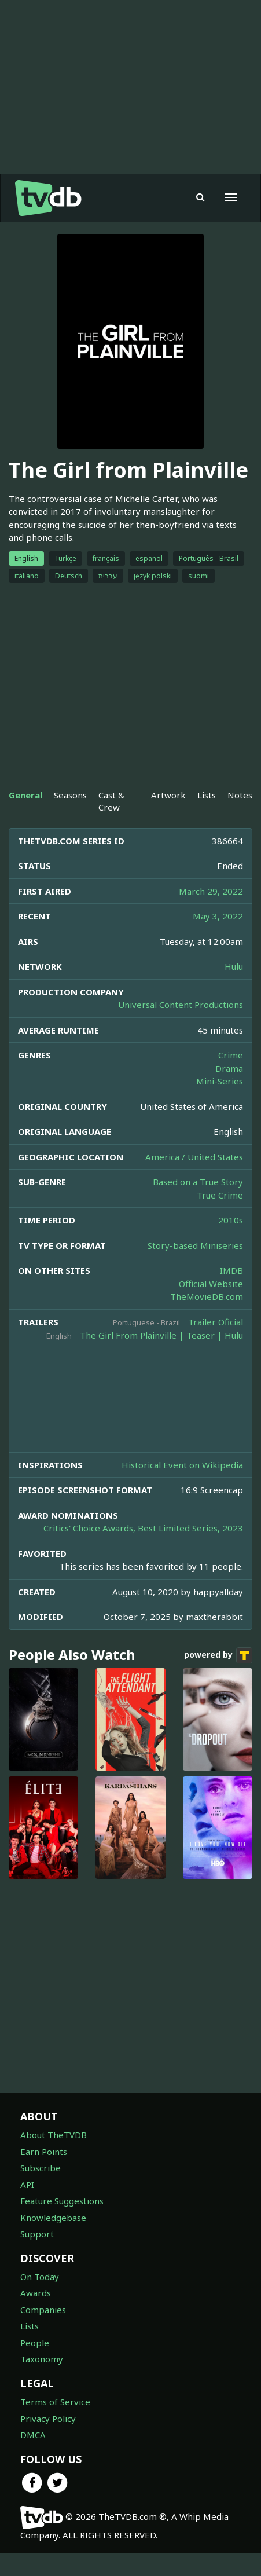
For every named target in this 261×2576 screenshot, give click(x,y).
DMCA (33, 2435)
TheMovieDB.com (206, 1296)
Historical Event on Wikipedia (182, 1465)
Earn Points (43, 2151)
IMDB (231, 1270)
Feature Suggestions (62, 2201)
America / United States (194, 1157)
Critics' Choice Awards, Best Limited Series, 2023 (143, 1528)
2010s (230, 1220)
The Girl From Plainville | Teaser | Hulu (161, 1335)
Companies (43, 2309)
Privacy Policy (48, 2418)
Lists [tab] (206, 795)
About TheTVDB (53, 2135)
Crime (230, 1055)
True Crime (220, 1195)
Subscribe (40, 2168)
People (34, 2342)
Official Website (211, 1283)
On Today (39, 2276)
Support (37, 2234)
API (27, 2184)
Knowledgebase (53, 2217)
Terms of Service (55, 2402)
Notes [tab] (239, 795)
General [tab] (25, 795)
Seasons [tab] (70, 795)
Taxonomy (41, 2359)
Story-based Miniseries (195, 1245)
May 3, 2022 (218, 916)
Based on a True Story (198, 1182)
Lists (29, 2326)
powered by (218, 1655)
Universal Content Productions (180, 1004)
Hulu (234, 966)
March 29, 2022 (211, 891)
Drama (229, 1068)
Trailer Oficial (215, 1322)
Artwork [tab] (168, 795)
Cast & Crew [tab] (111, 801)
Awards (35, 2293)
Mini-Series (219, 1081)
